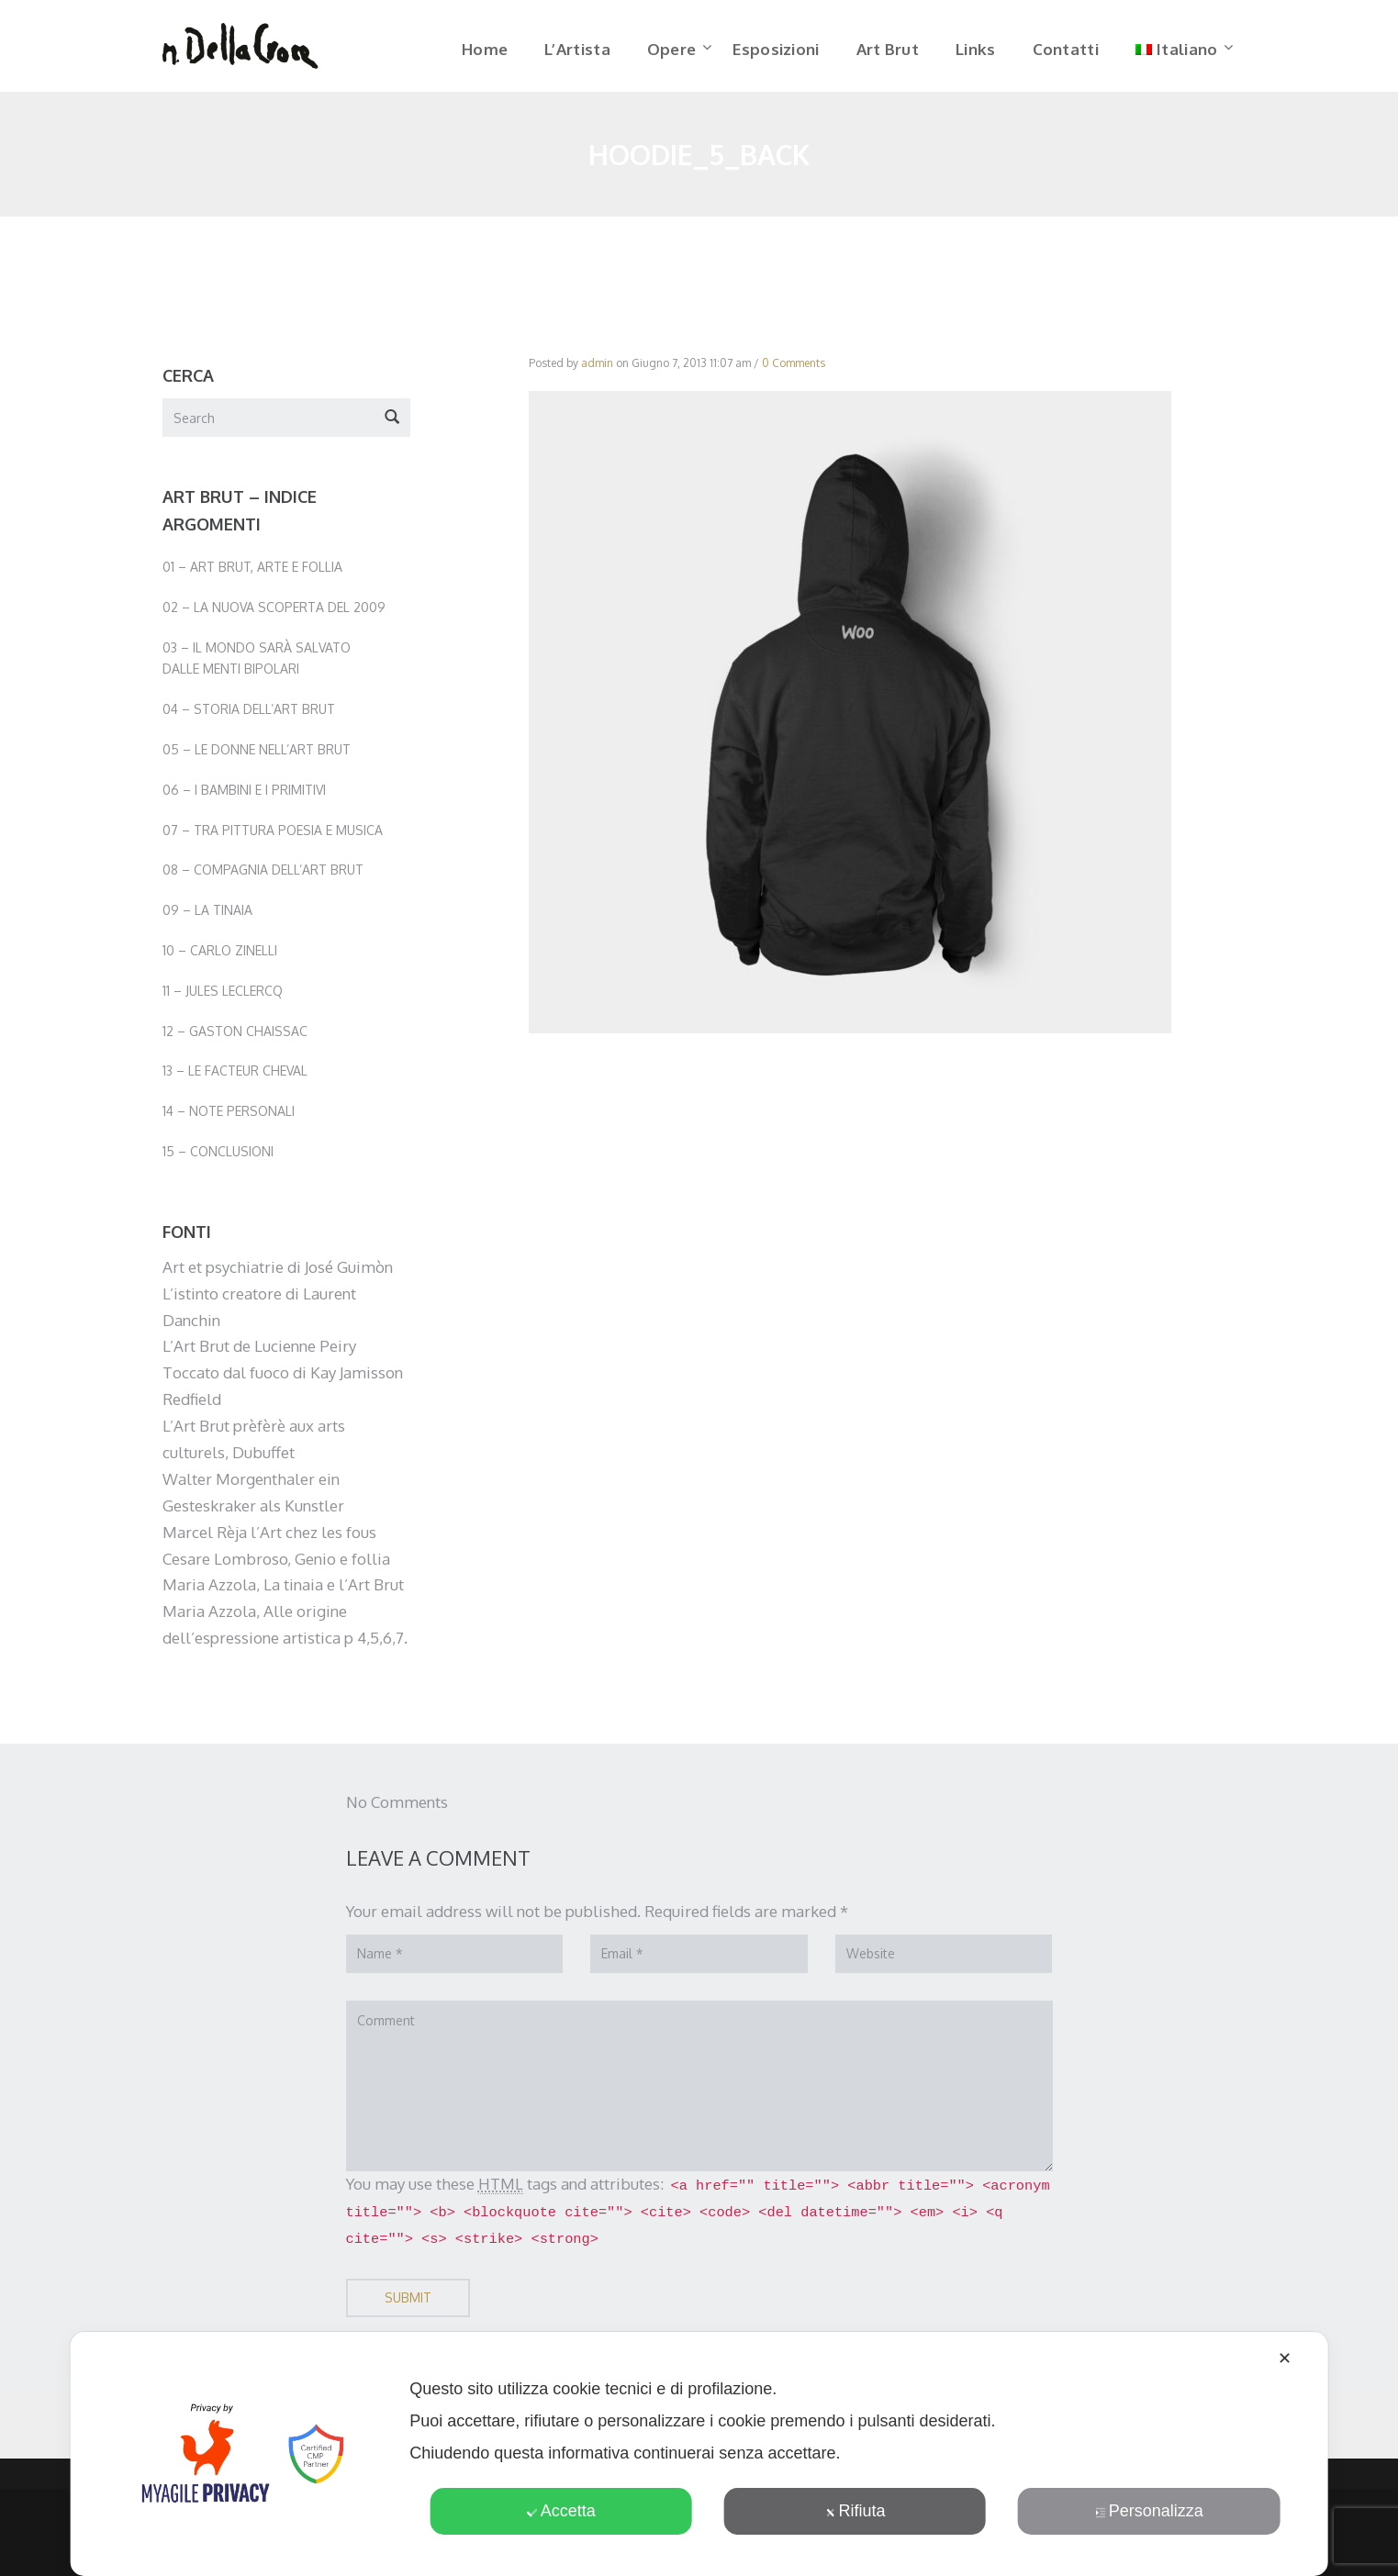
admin (597, 369)
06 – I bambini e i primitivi (244, 796)
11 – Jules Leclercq (222, 997)
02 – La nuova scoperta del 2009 (274, 613)
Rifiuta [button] (854, 2511)
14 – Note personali (228, 1117)
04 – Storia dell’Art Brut (248, 715)
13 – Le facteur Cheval (235, 1077)
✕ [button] (1285, 2358)
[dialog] (699, 2454)
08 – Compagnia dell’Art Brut (262, 876)
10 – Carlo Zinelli (219, 957)
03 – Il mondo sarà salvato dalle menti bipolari (256, 664)
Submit (408, 2304)
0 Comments (793, 369)
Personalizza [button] (1149, 2511)
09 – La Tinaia (207, 916)
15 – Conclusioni (218, 1157)
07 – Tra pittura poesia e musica (272, 835)
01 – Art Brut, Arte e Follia (252, 573)
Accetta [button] (561, 2511)
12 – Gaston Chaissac (235, 1036)
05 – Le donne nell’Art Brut (256, 756)
